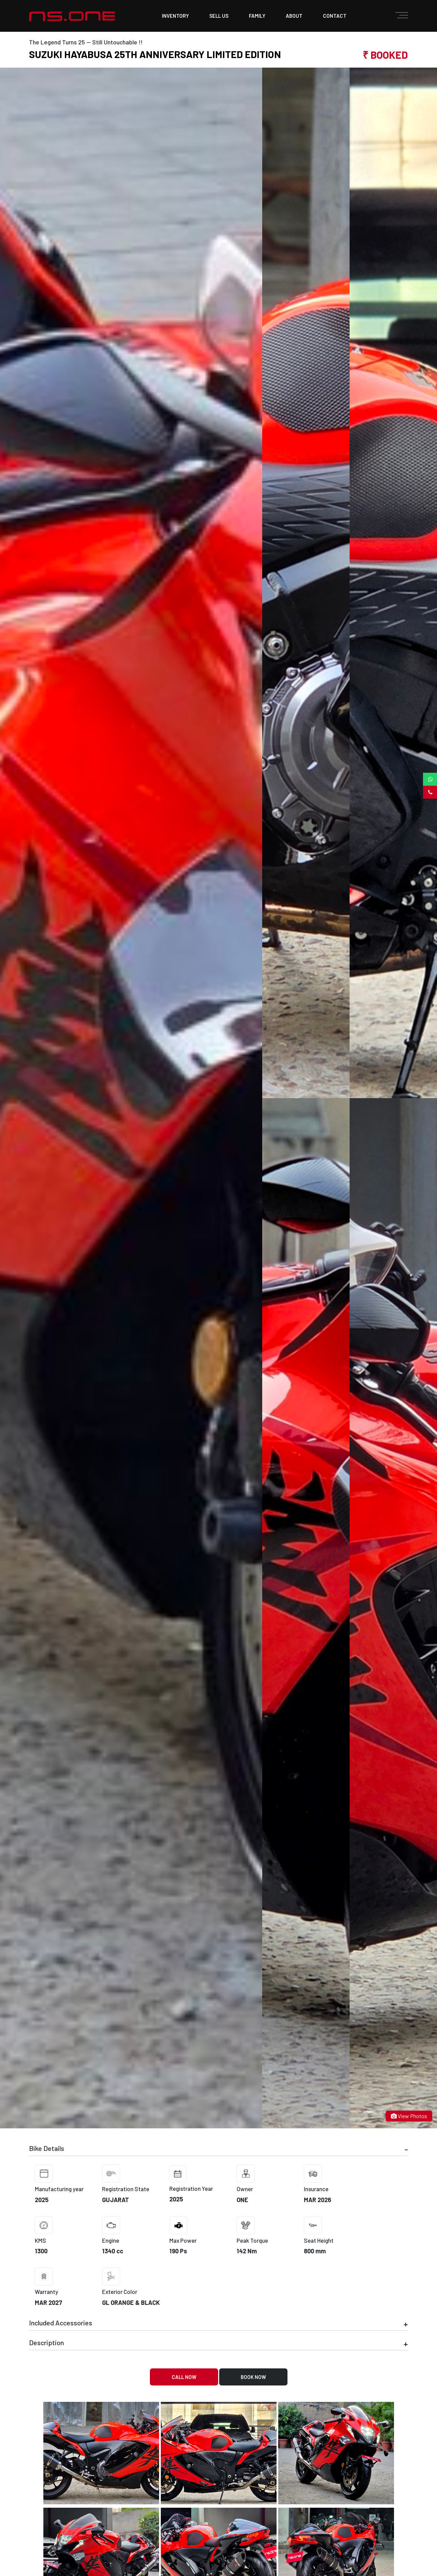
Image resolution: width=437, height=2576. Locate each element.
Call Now (184, 2377)
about (294, 16)
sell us (218, 16)
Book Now (253, 2377)
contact (335, 16)
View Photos (409, 2116)
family (257, 16)
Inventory (175, 16)
